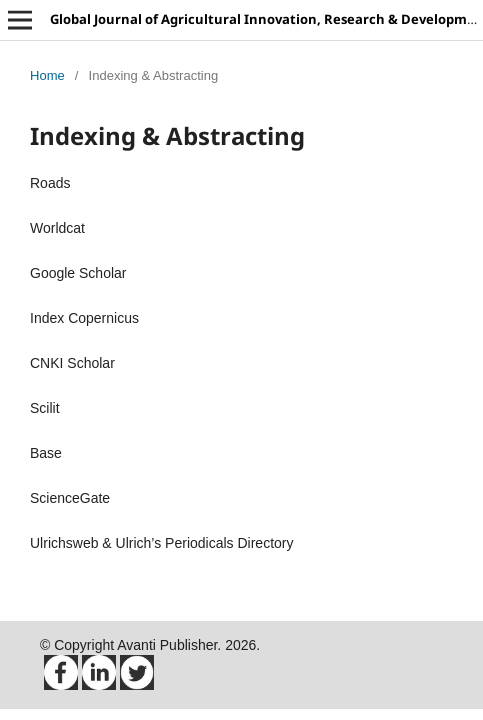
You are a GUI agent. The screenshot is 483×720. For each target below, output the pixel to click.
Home (47, 75)
